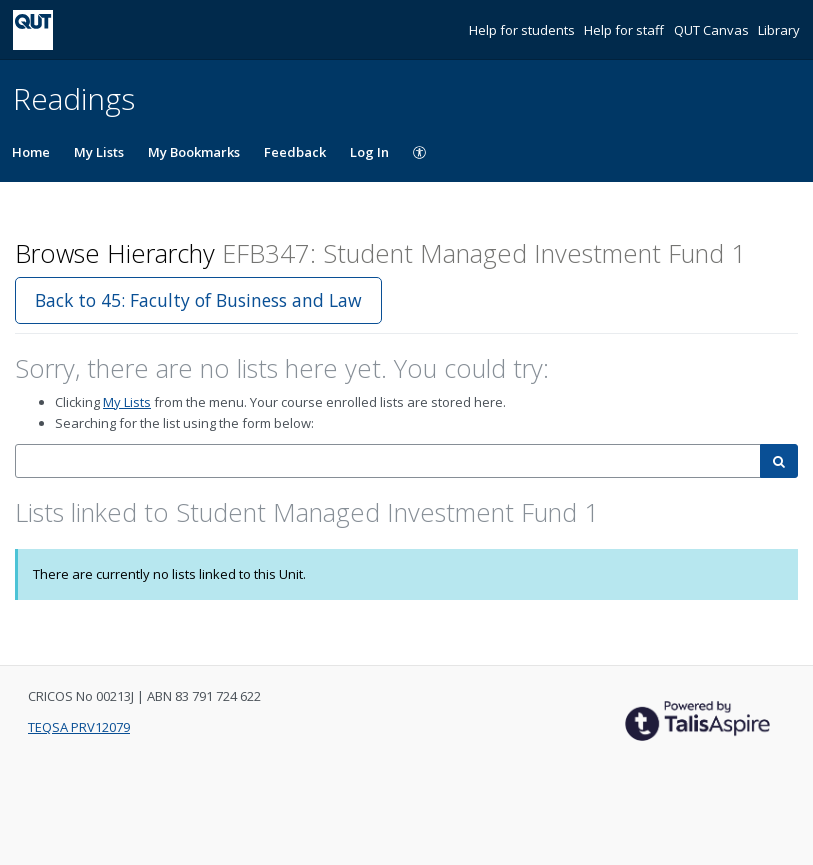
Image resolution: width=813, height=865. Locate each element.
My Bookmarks (194, 152)
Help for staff (625, 30)
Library (779, 30)
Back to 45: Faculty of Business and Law (198, 300)
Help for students (523, 30)
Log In (369, 152)
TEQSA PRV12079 (79, 727)
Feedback (295, 152)
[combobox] (388, 461)
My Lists (99, 152)
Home (31, 152)
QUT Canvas (713, 30)
